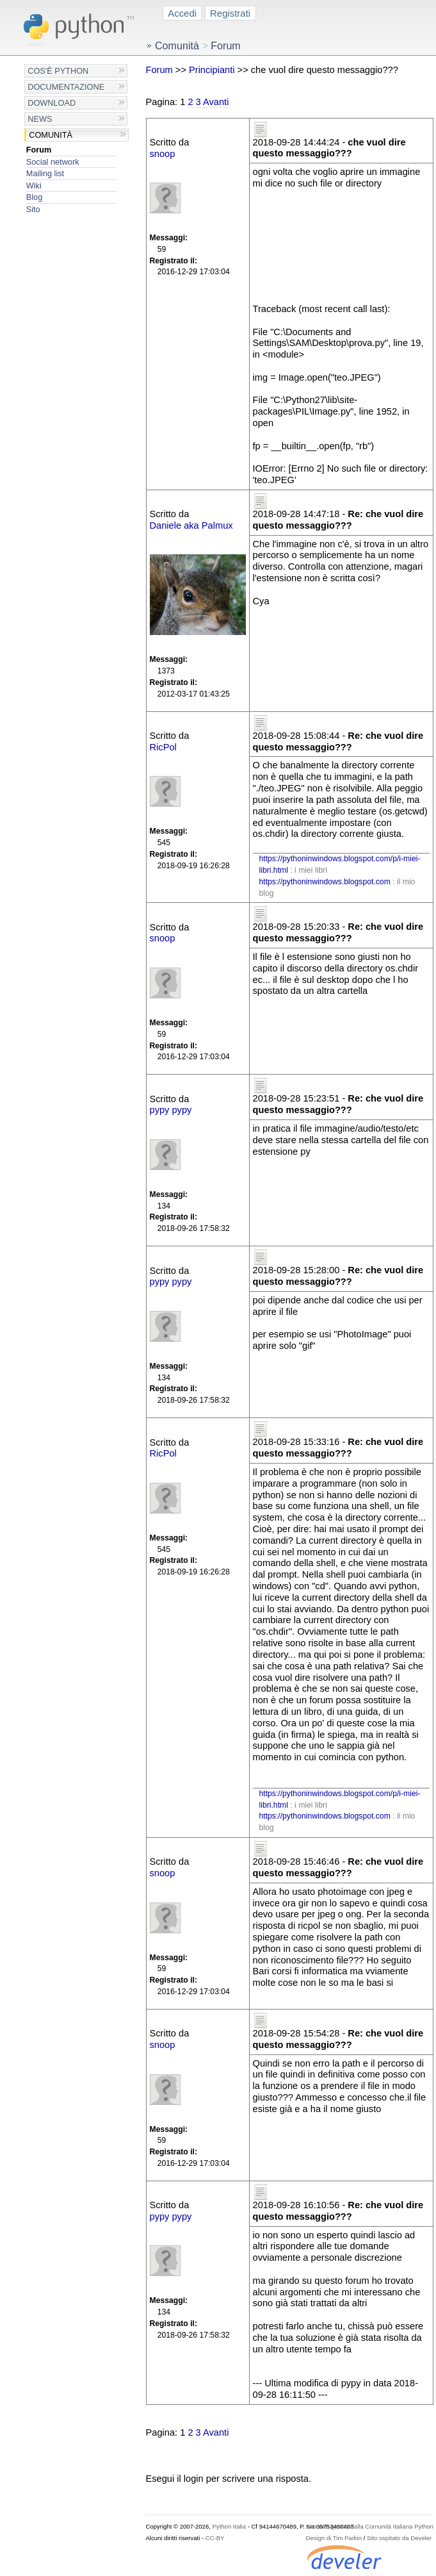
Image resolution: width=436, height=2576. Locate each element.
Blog (34, 197)
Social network (52, 162)
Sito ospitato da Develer (399, 2537)
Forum (39, 149)
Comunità (50, 135)
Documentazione (66, 87)
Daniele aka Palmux (191, 525)
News (40, 119)
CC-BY (215, 2537)
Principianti (212, 70)
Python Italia (229, 2526)
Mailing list (45, 173)
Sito (33, 209)
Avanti (216, 102)
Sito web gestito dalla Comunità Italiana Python (369, 2526)
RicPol (163, 747)
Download (52, 103)
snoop (162, 154)
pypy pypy (171, 1110)
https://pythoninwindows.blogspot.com (325, 881)
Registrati (230, 13)
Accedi (182, 13)
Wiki (34, 185)
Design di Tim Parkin (334, 2537)
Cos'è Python (58, 71)
